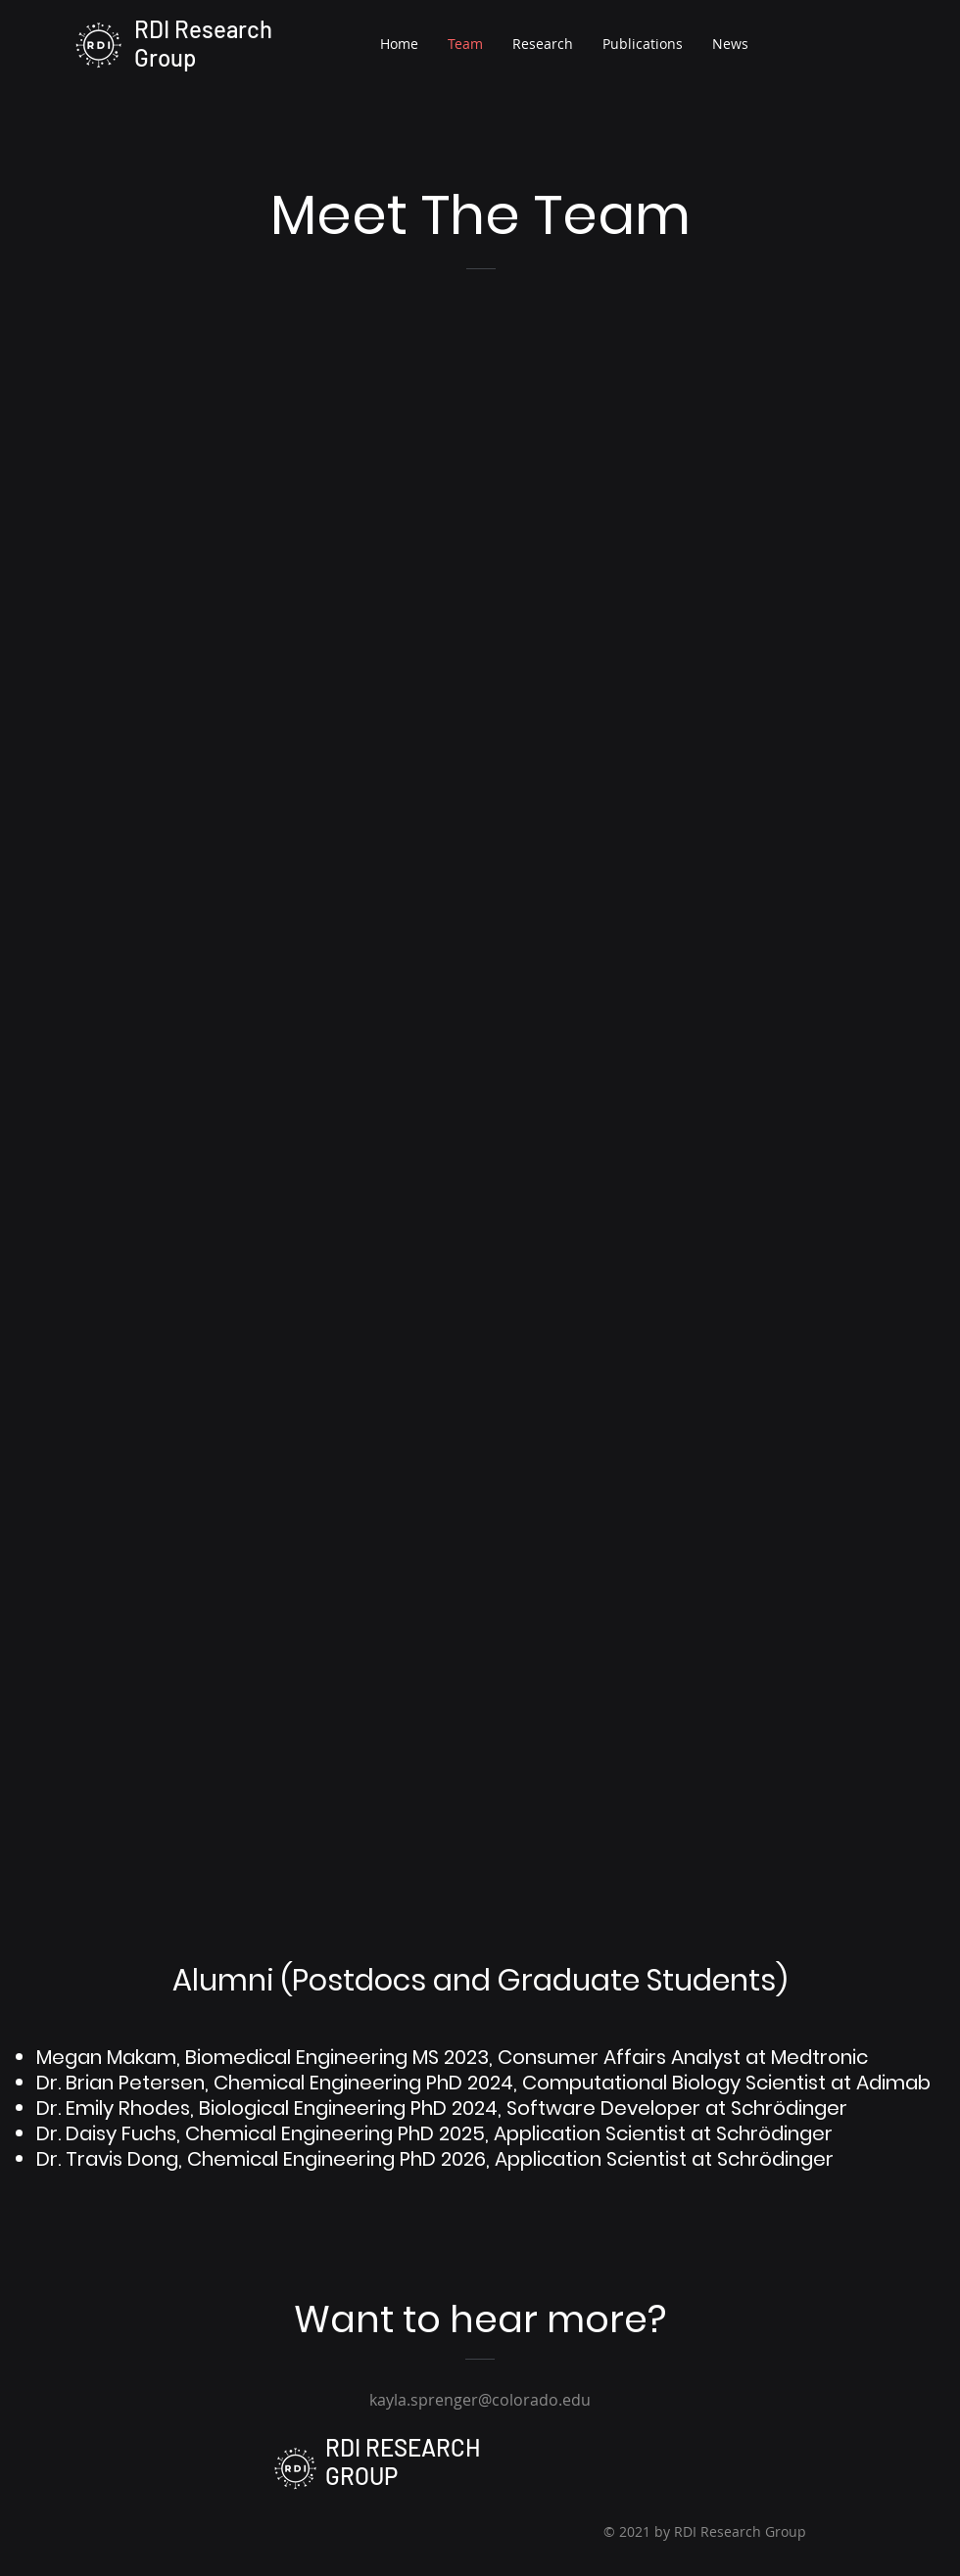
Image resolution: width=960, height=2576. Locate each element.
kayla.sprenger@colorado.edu (480, 2400)
